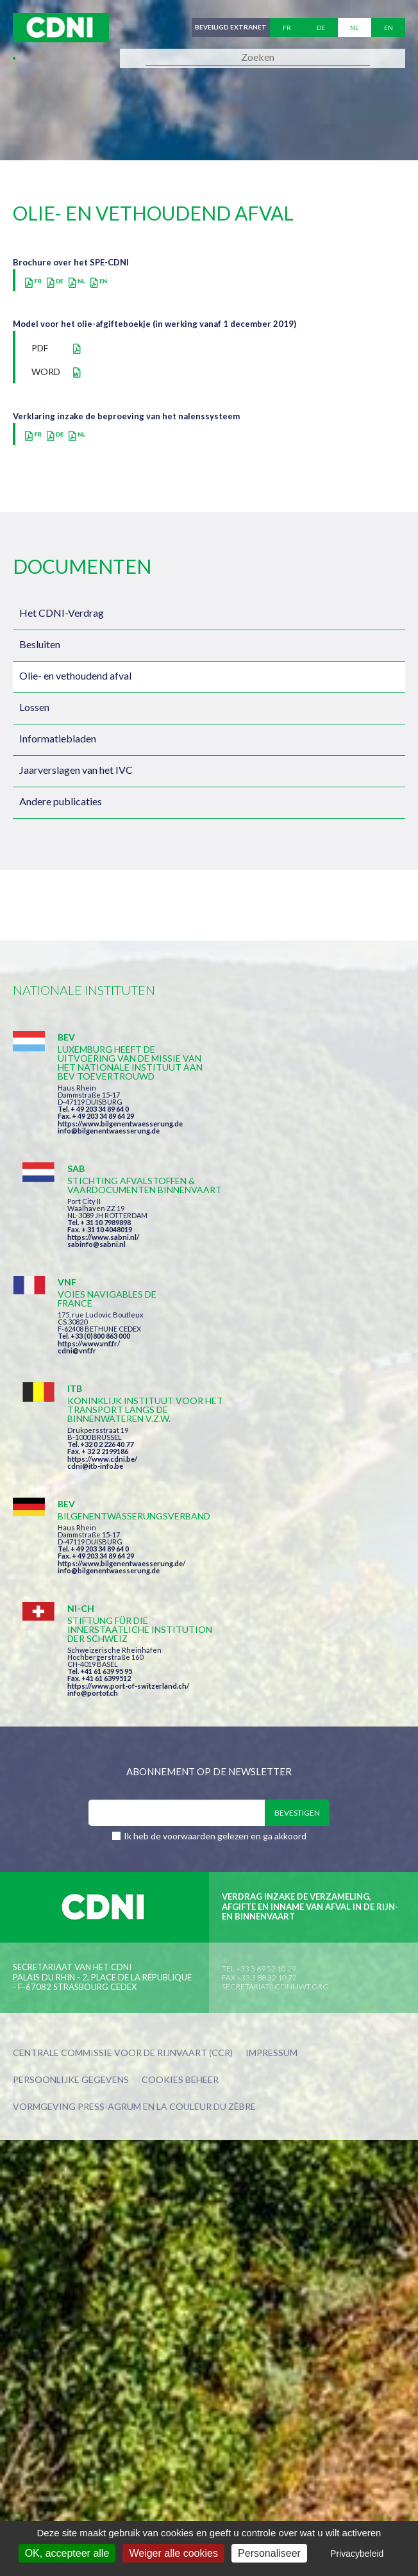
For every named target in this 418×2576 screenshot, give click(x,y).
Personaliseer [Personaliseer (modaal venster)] (269, 2553)
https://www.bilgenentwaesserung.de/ (121, 1375)
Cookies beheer (180, 1798)
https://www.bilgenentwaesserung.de (120, 1141)
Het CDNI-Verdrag (61, 612)
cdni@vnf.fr (77, 1257)
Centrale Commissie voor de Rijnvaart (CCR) (123, 1771)
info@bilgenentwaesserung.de (109, 1148)
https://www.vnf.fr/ (89, 1250)
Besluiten (39, 644)
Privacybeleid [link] (356, 2553)
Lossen (34, 707)
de (321, 27)
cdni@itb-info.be (294, 1275)
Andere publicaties (60, 801)
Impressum (271, 1771)
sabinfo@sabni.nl (296, 1130)
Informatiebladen (57, 738)
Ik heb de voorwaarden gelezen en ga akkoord (215, 1553)
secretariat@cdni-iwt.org (275, 1704)
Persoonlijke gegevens (71, 1798)
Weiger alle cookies (173, 2553)
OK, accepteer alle (67, 2553)
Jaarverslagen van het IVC (76, 770)
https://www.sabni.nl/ (303, 1123)
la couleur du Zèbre (206, 1824)
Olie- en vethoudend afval (75, 675)
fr (287, 27)
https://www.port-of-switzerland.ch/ (328, 1402)
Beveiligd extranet (229, 27)
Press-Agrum (109, 1824)
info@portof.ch (292, 1409)
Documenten (82, 566)
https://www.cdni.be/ (302, 1268)
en (388, 27)
